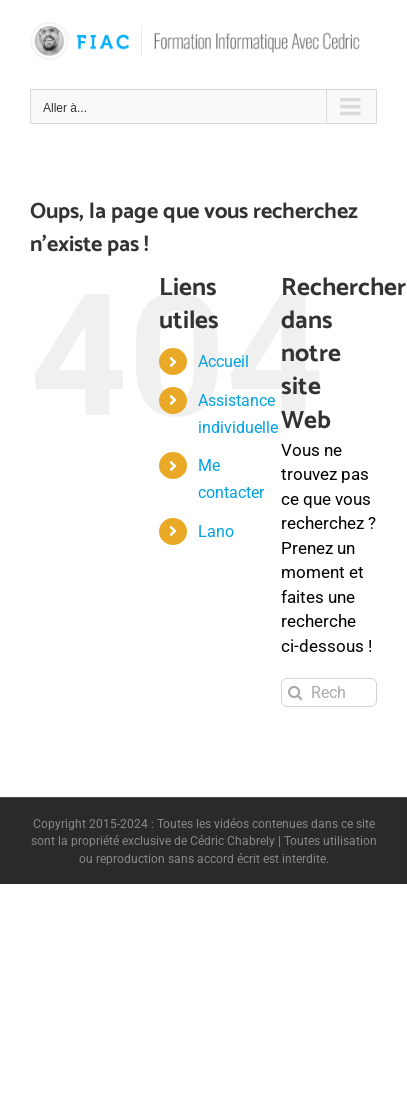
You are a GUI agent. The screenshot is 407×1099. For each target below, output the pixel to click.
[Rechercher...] (329, 692)
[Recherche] (295, 692)
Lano (216, 531)
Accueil (223, 361)
